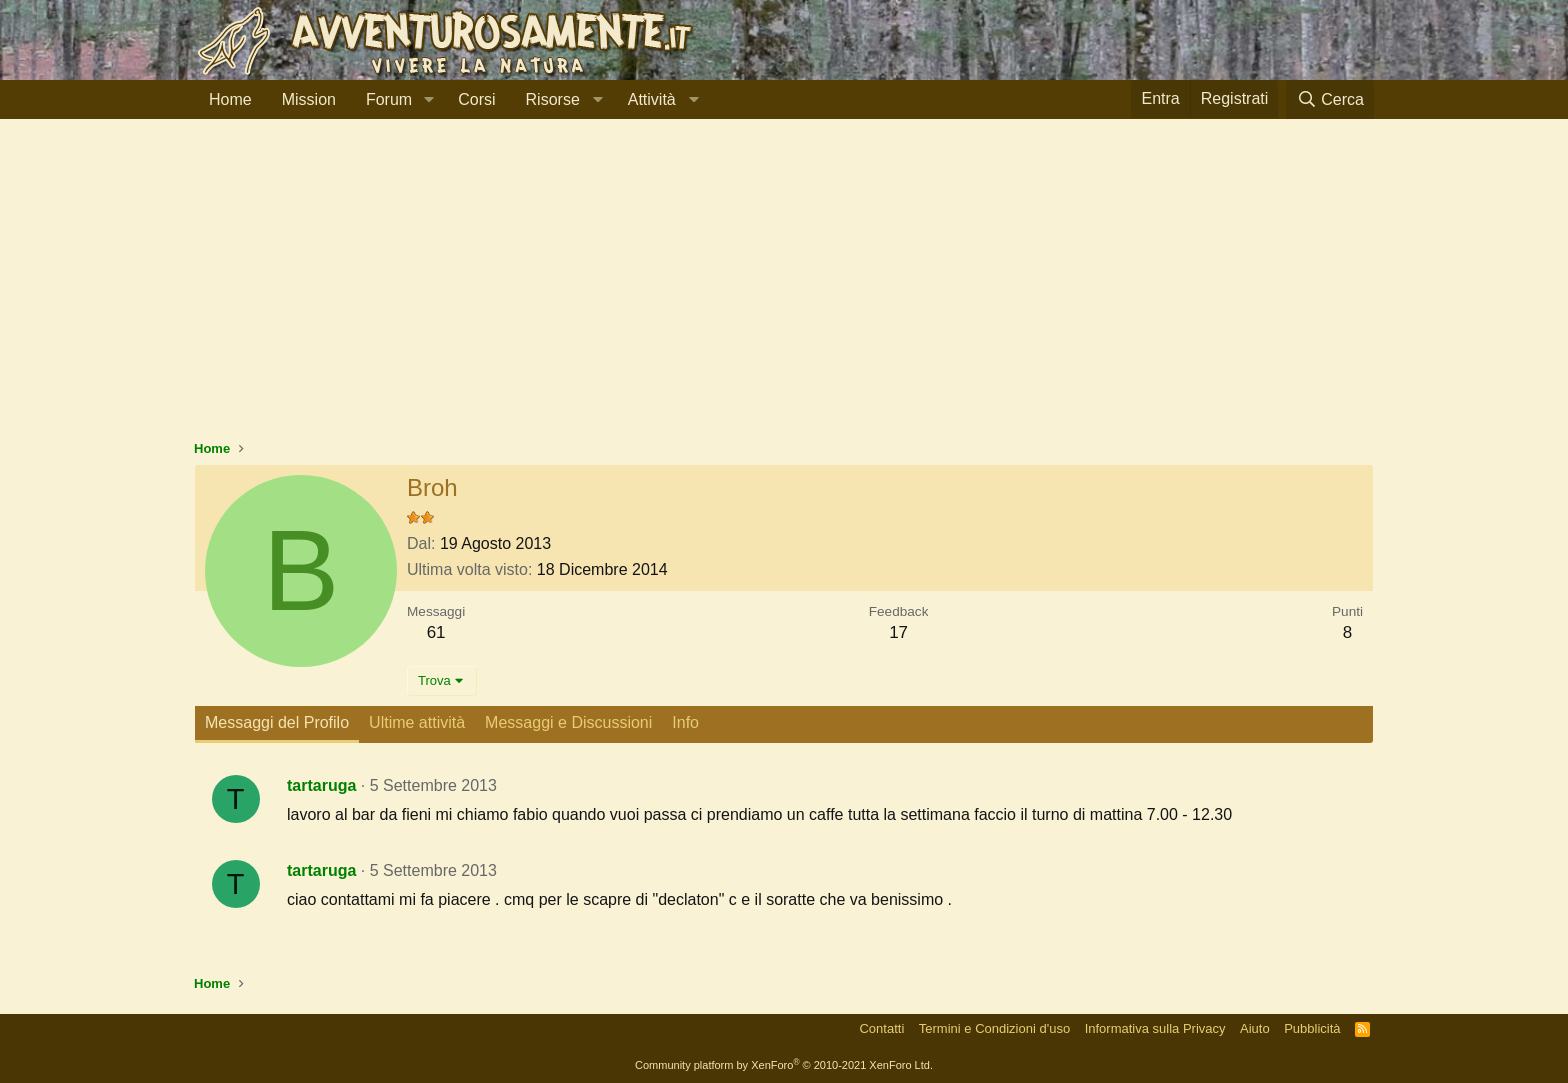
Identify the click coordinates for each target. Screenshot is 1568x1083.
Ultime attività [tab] (417, 722)
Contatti (881, 1028)
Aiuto (1255, 1028)
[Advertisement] (784, 289)
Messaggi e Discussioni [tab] (568, 722)
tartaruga (321, 785)
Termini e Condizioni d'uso (994, 1028)
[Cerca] (1330, 99)
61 (436, 632)
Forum (389, 99)
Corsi (476, 99)
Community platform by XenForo (784, 1065)
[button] (428, 100)
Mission (309, 99)
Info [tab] (685, 722)
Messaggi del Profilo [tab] (277, 722)
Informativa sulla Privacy (1155, 1028)
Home (230, 99)
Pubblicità (1312, 1028)
